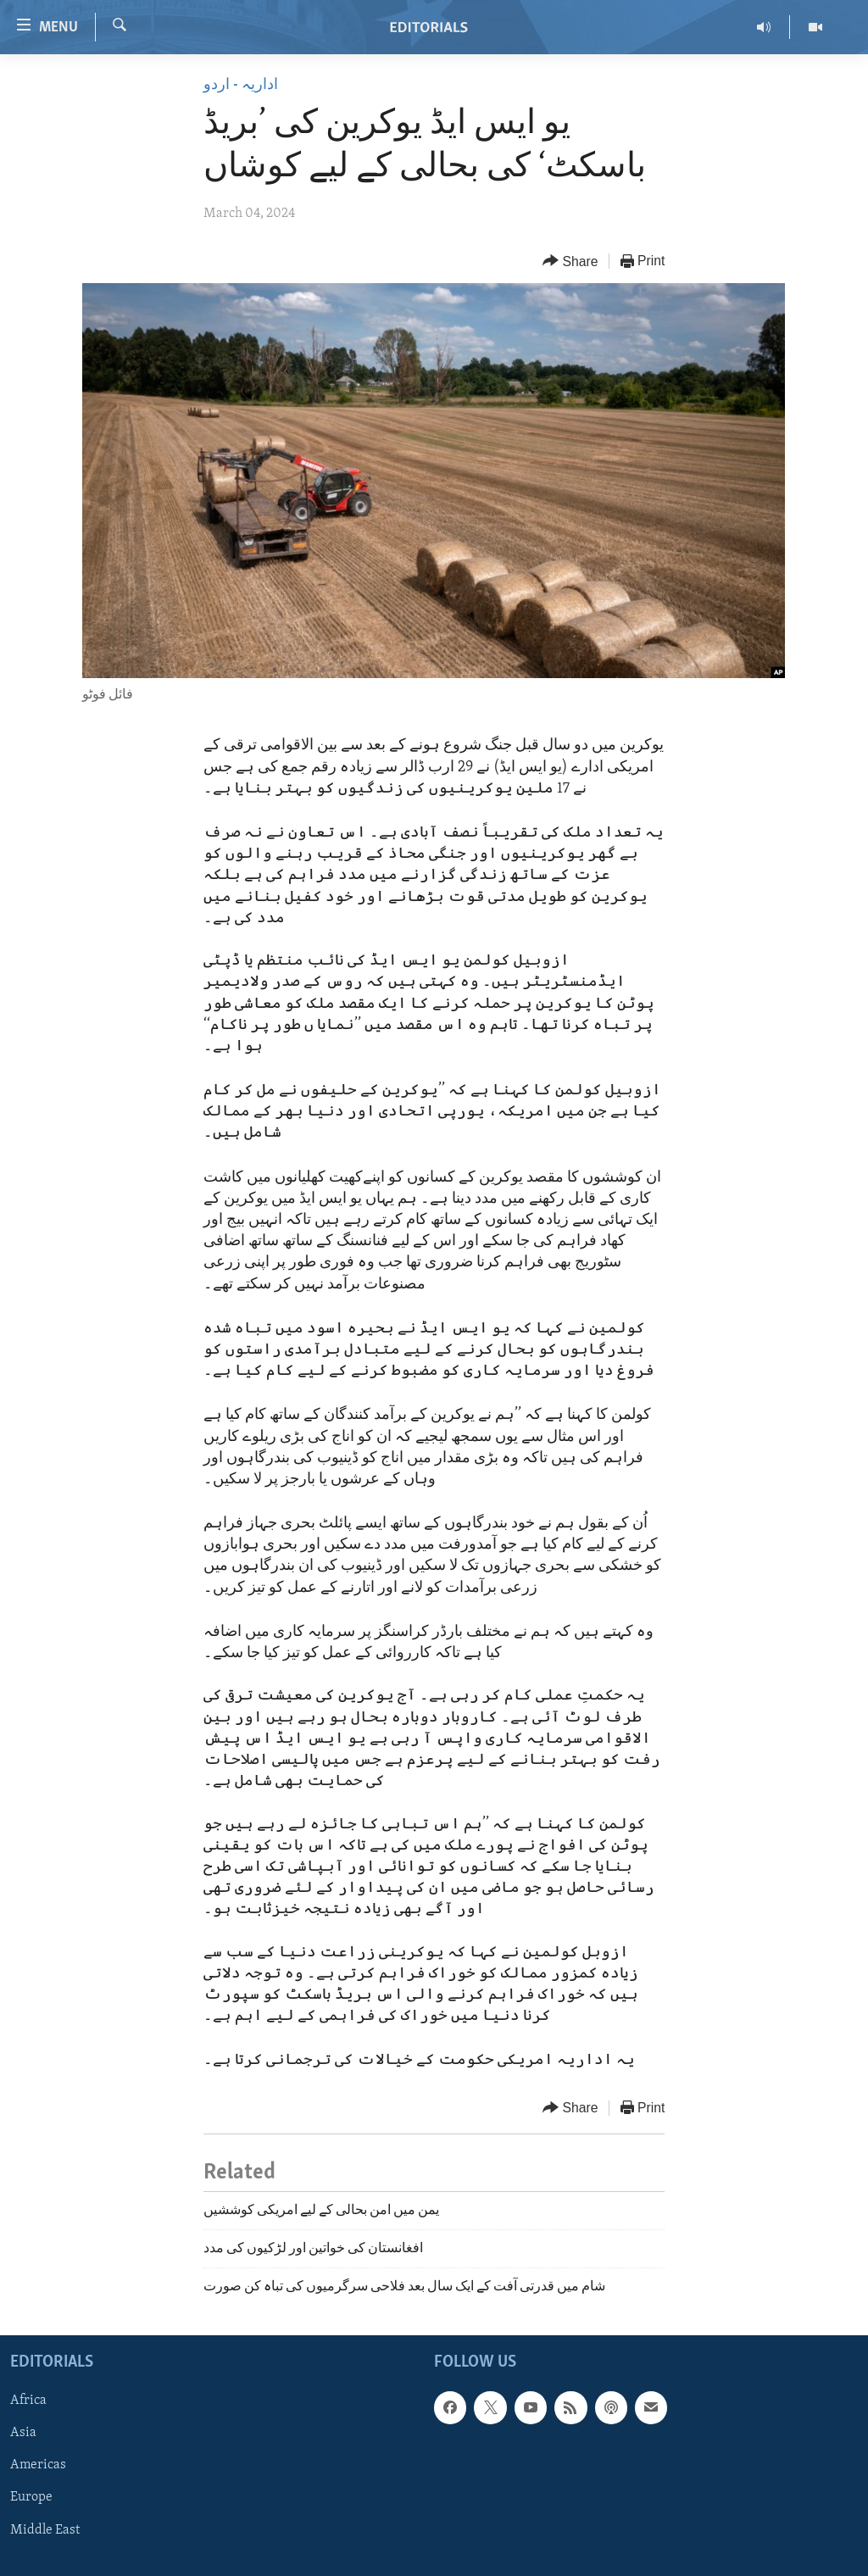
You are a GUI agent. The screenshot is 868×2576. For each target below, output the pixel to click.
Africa (28, 2400)
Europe (31, 2497)
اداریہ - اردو (240, 85)
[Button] (570, 261)
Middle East (45, 2529)
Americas (38, 2465)
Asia (23, 2433)
